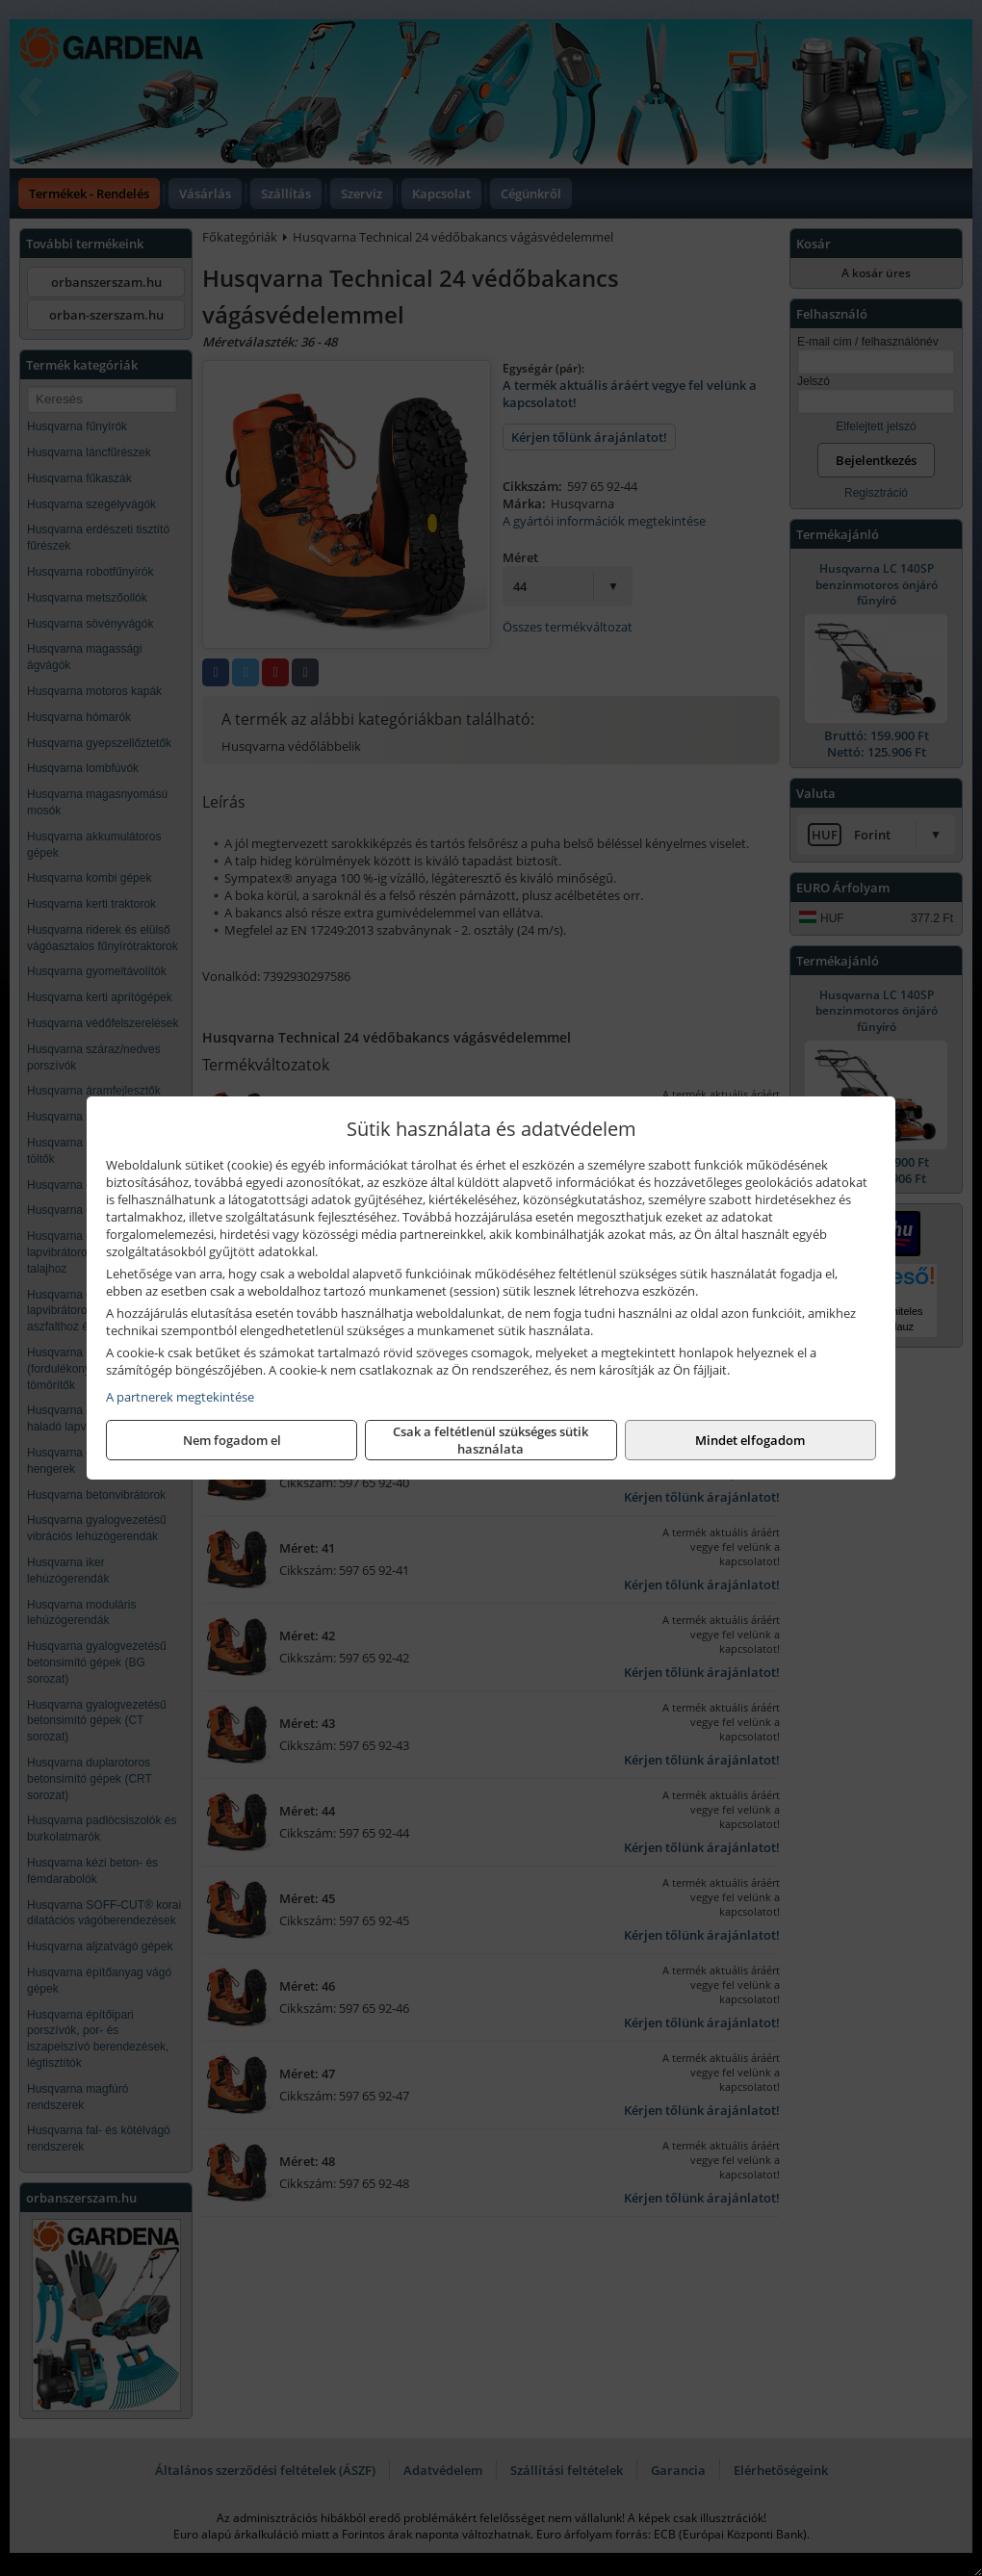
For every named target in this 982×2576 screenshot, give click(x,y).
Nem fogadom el (232, 1440)
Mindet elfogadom (750, 1440)
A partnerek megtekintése (180, 1396)
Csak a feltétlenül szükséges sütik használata (490, 1440)
